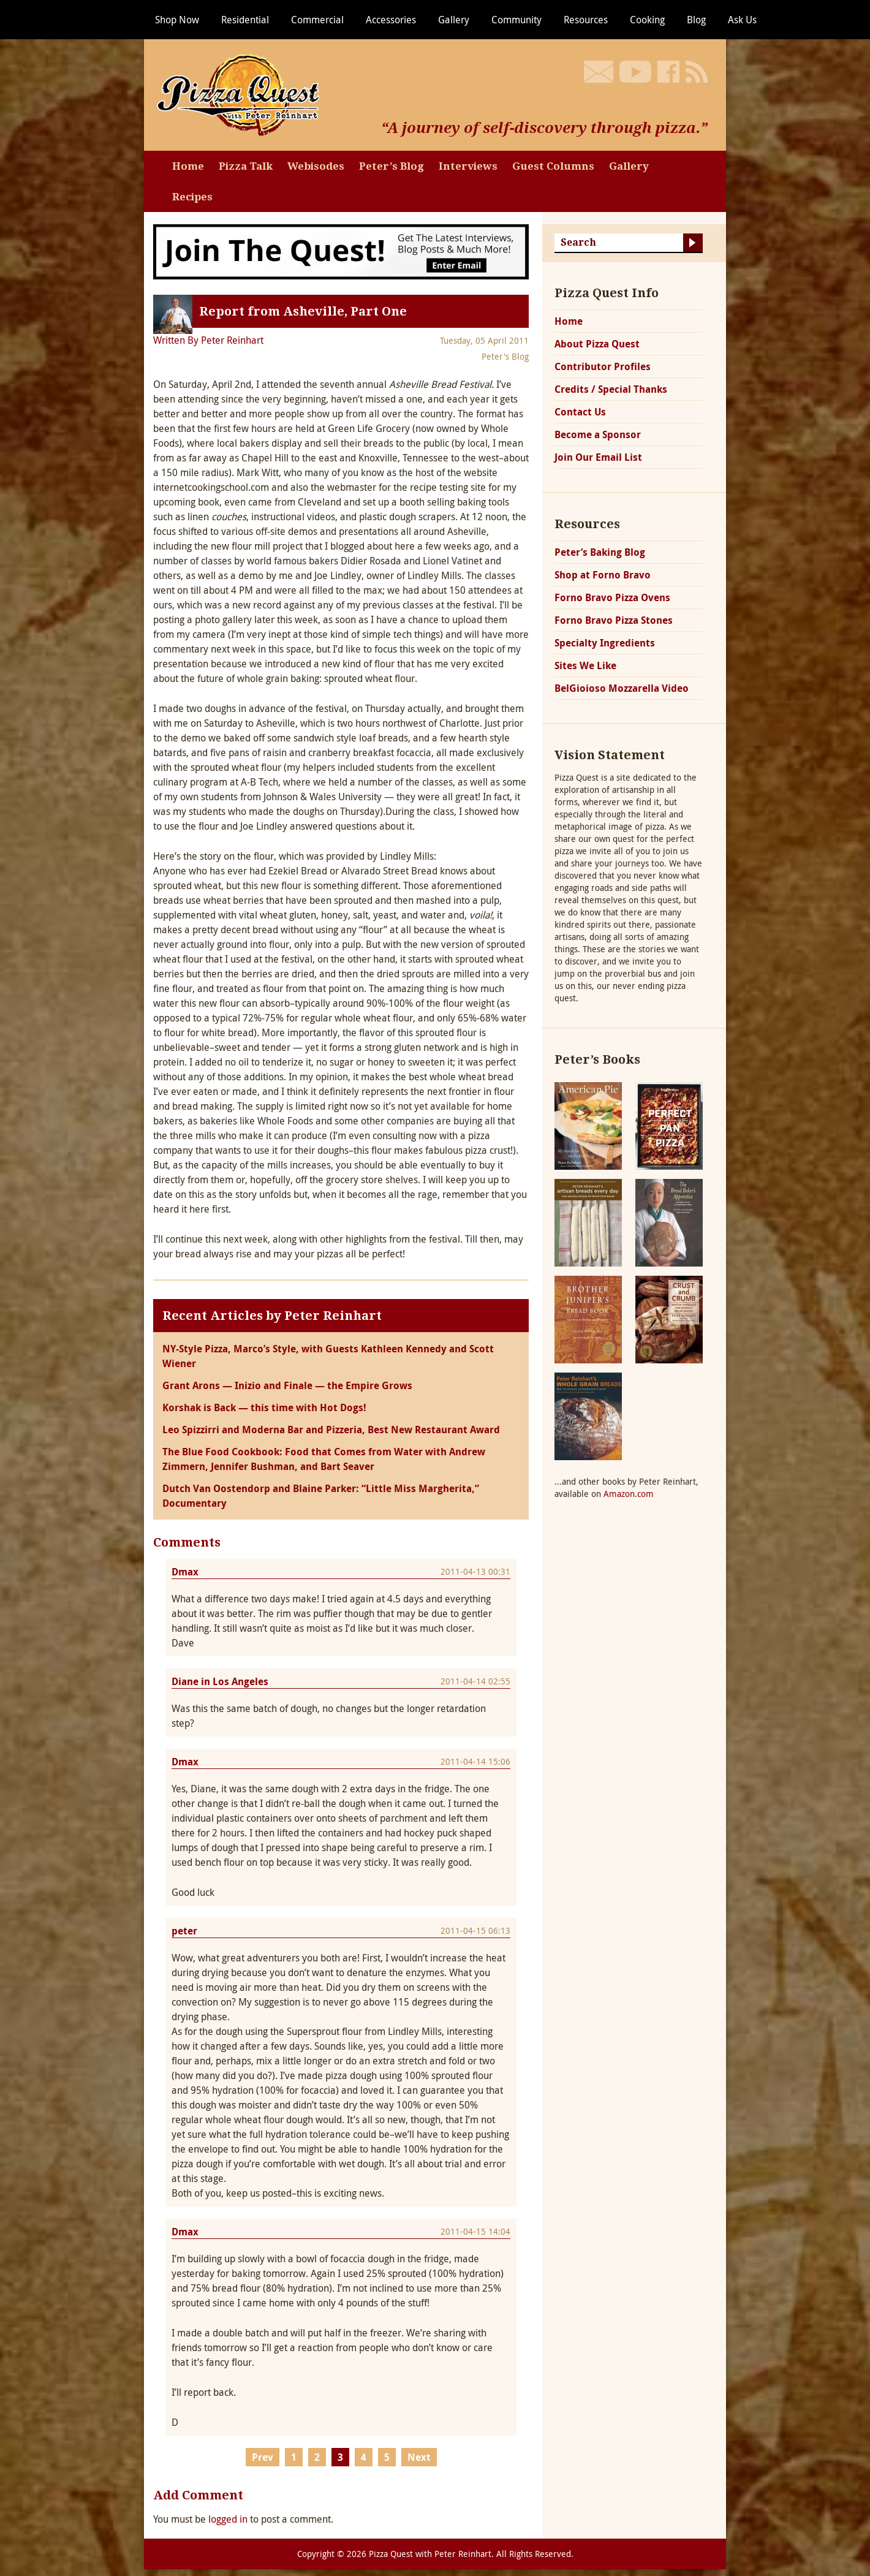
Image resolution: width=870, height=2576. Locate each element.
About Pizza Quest (597, 343)
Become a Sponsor (597, 434)
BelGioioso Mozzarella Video (621, 688)
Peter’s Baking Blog (599, 552)
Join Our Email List (598, 457)
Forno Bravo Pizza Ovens (612, 597)
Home (188, 166)
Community (516, 19)
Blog (696, 19)
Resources (586, 19)
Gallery (453, 19)
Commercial (317, 19)
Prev (262, 2457)
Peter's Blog (505, 356)
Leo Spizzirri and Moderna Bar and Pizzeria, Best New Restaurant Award (331, 1429)
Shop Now (177, 19)
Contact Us (580, 412)
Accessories (391, 19)
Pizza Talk (246, 166)
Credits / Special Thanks (610, 389)
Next (419, 2457)
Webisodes (315, 166)
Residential (245, 19)
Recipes (192, 197)
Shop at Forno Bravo (602, 574)
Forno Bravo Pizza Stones (613, 620)
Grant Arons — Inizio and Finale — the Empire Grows (287, 1385)
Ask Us (742, 19)
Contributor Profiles (602, 366)
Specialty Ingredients (604, 643)
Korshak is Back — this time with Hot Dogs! (264, 1407)
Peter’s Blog (391, 166)
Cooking (647, 19)
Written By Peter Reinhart (208, 340)
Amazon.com (628, 1493)
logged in (228, 2519)
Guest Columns (553, 166)
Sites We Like (585, 665)
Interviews (468, 166)
